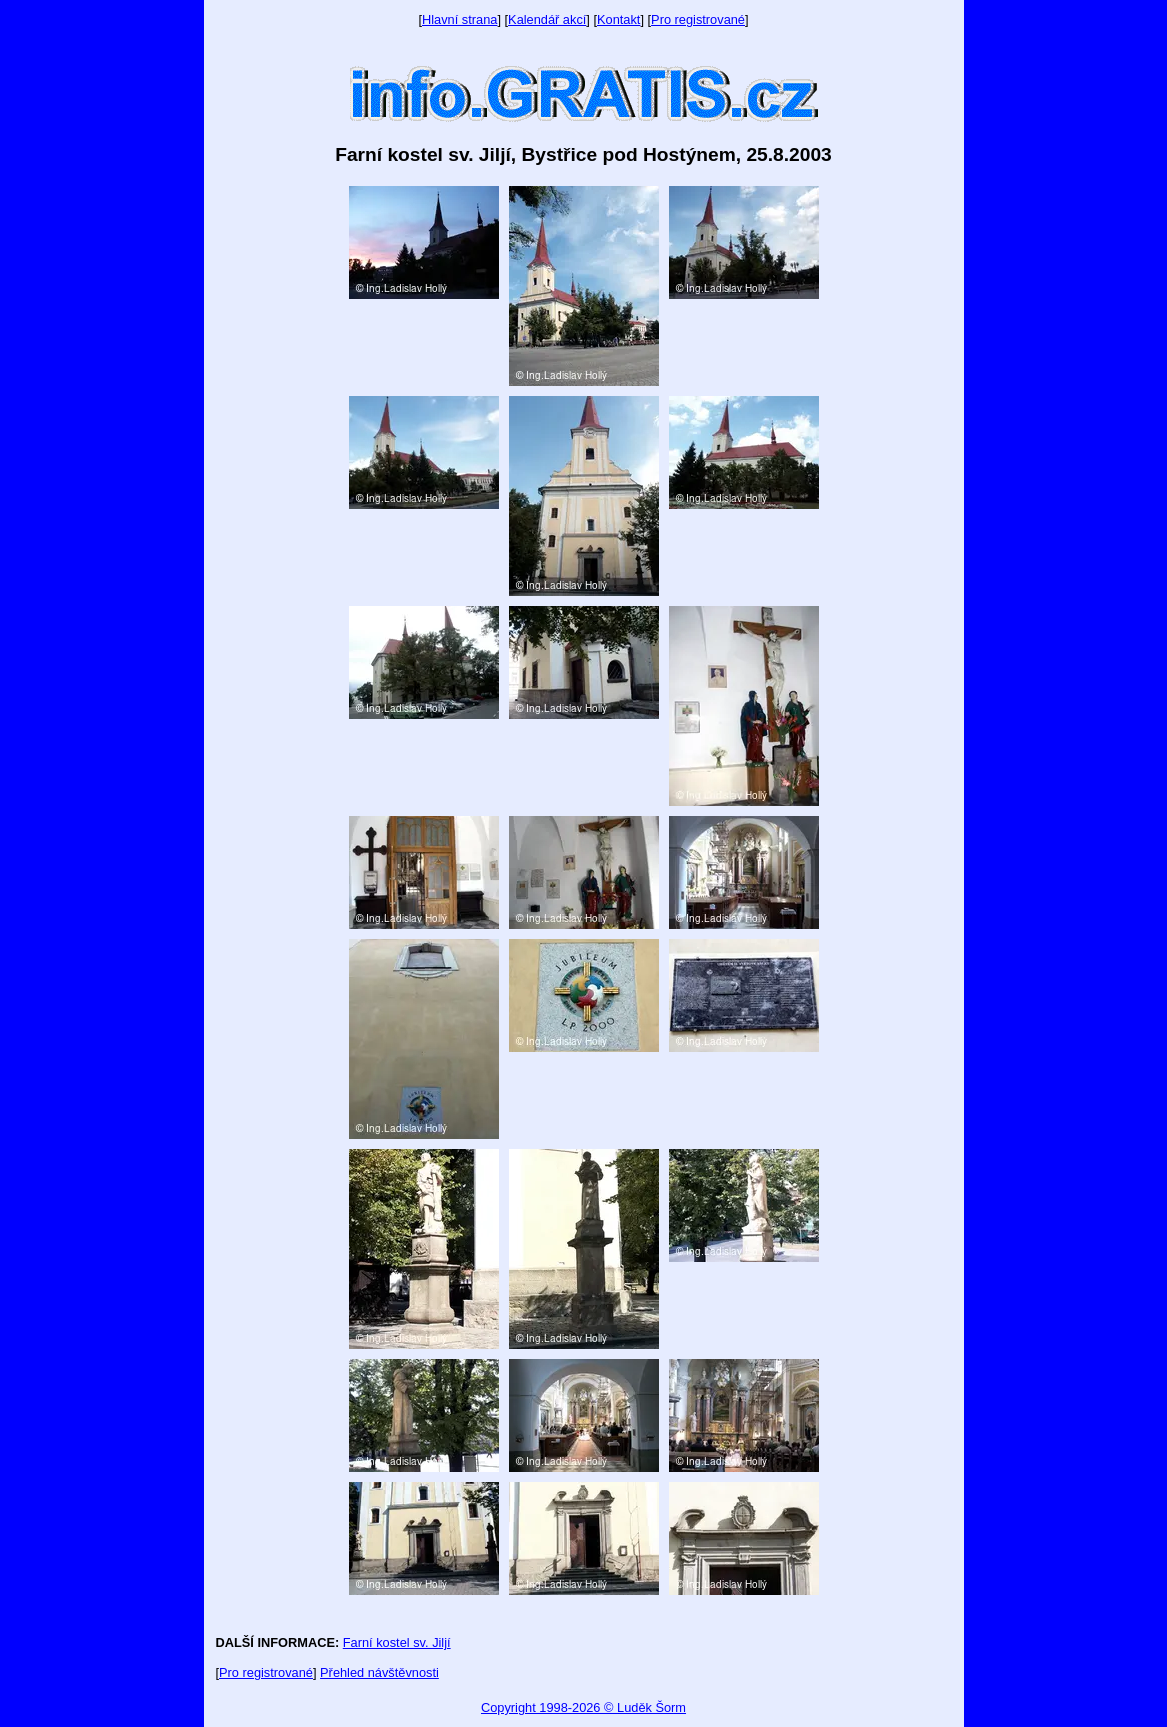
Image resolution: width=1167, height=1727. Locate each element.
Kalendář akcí (547, 19)
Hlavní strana (459, 19)
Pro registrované (698, 19)
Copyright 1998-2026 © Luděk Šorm (583, 1707)
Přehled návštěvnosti (379, 1672)
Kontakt (618, 19)
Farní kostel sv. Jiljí (397, 1642)
